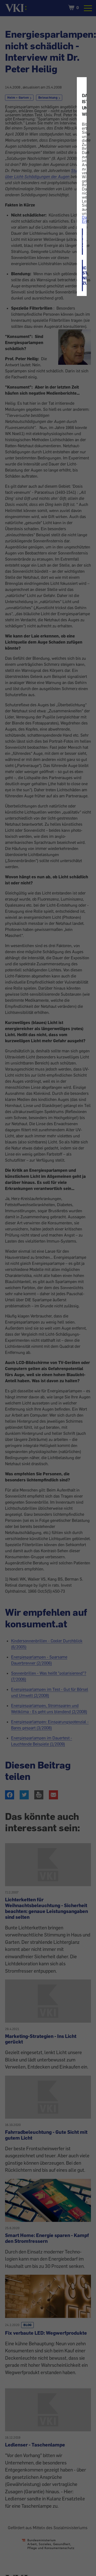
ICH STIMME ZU (82, 241)
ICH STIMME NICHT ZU (82, 275)
